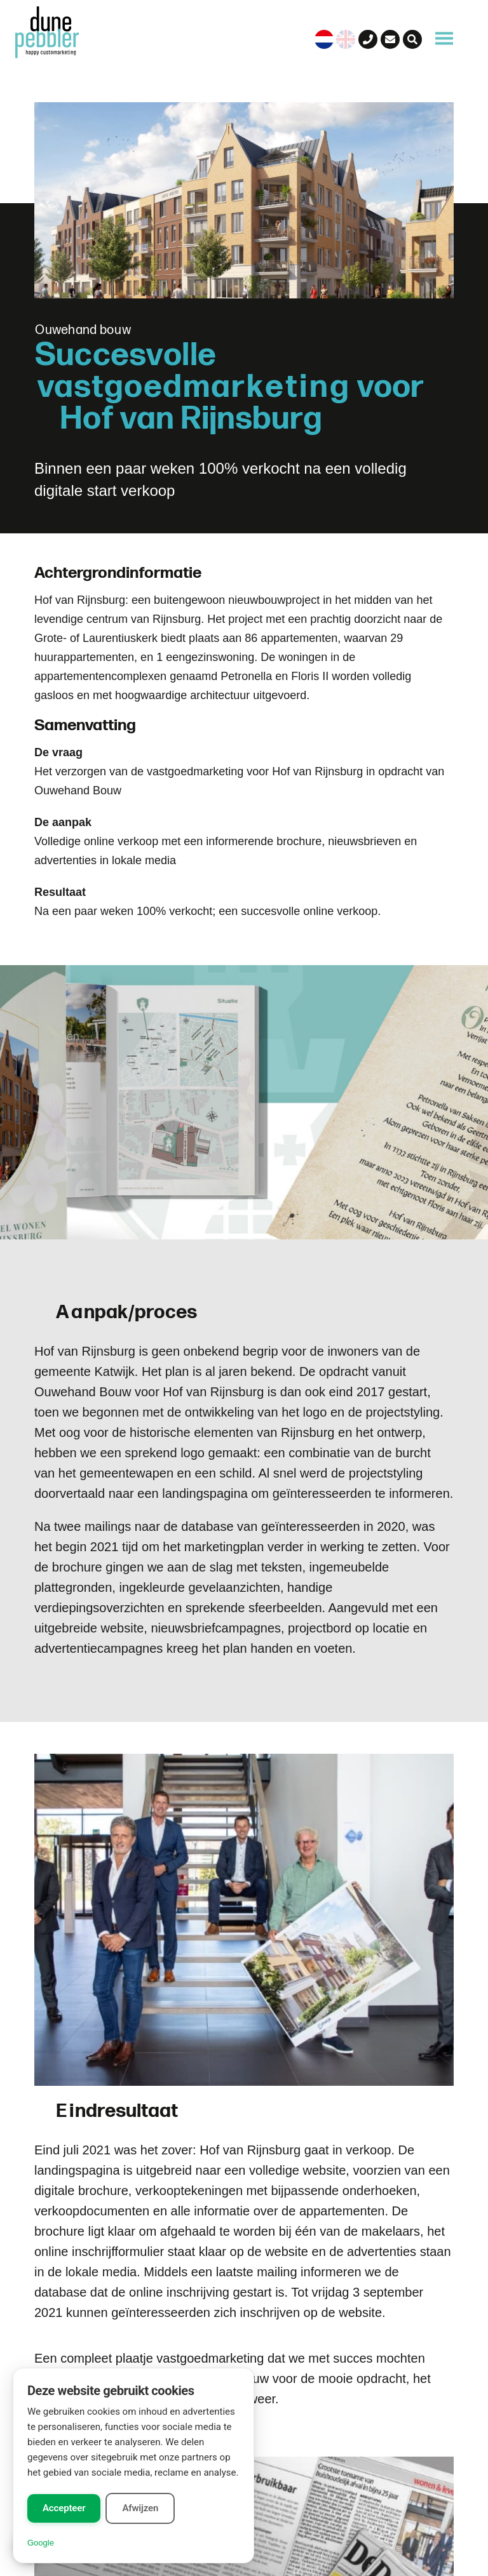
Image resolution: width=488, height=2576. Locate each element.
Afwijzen (140, 2508)
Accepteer (64, 2508)
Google (40, 2542)
